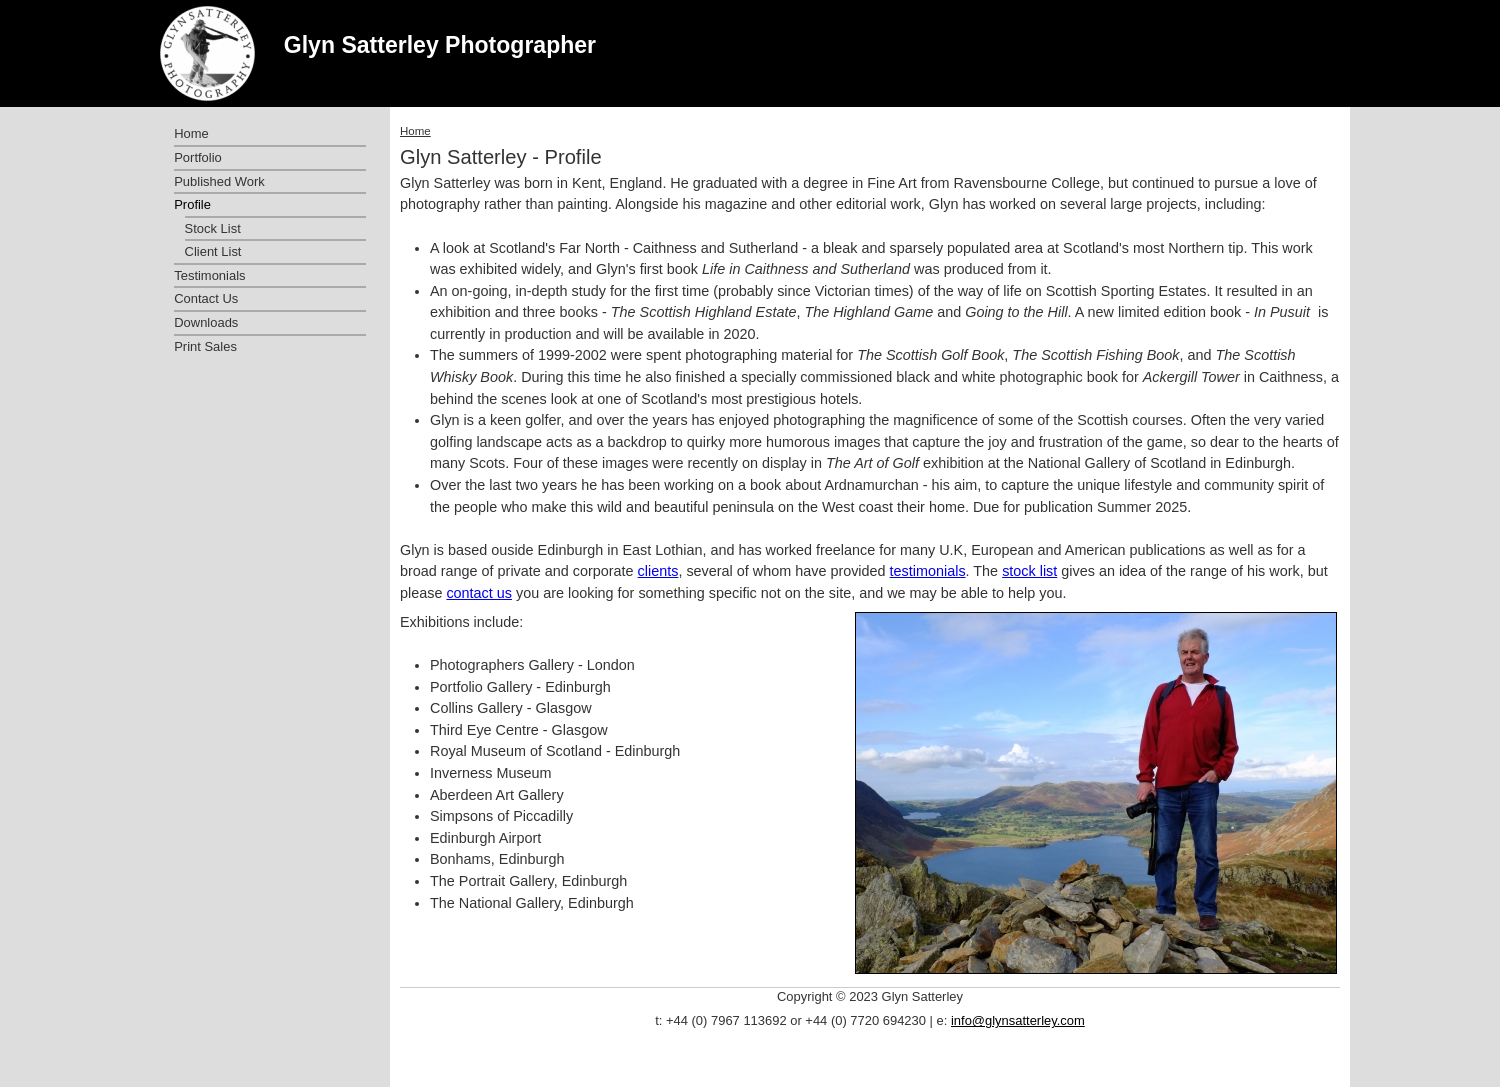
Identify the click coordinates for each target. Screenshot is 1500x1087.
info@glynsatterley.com (1018, 1020)
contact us (479, 593)
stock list (1029, 571)
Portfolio (198, 157)
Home (415, 131)
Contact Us (206, 298)
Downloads (206, 322)
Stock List (213, 228)
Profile (192, 204)
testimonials (928, 571)
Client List (213, 251)
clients (658, 571)
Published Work (219, 181)
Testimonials (209, 275)
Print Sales (205, 346)
